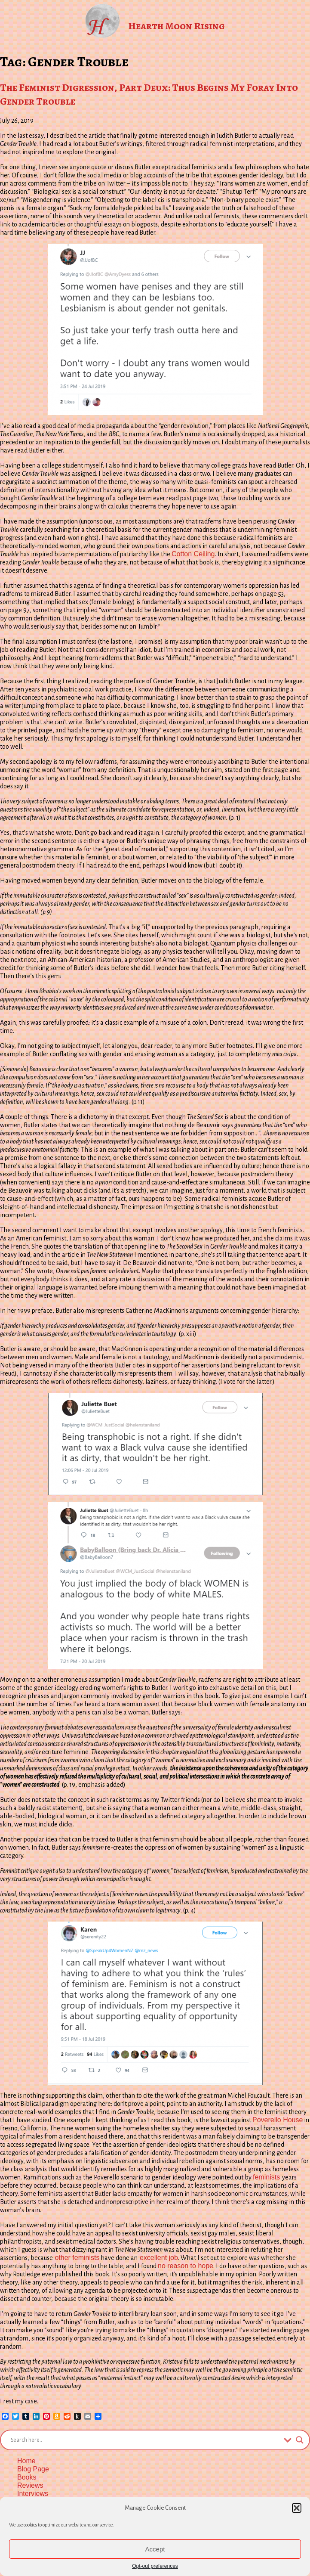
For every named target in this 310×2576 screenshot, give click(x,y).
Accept (155, 2549)
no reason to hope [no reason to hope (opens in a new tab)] (185, 2265)
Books (26, 2477)
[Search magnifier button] (300, 2440)
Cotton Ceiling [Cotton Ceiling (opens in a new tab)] (193, 554)
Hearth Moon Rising (176, 26)
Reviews (30, 2485)
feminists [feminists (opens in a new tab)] (267, 2177)
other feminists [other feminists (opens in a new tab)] (76, 2257)
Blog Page (33, 2469)
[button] (296, 2508)
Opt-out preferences (155, 2566)
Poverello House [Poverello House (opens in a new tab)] (277, 2119)
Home (26, 2460)
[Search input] (145, 2440)
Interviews (32, 2493)
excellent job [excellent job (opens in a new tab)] (158, 2257)
